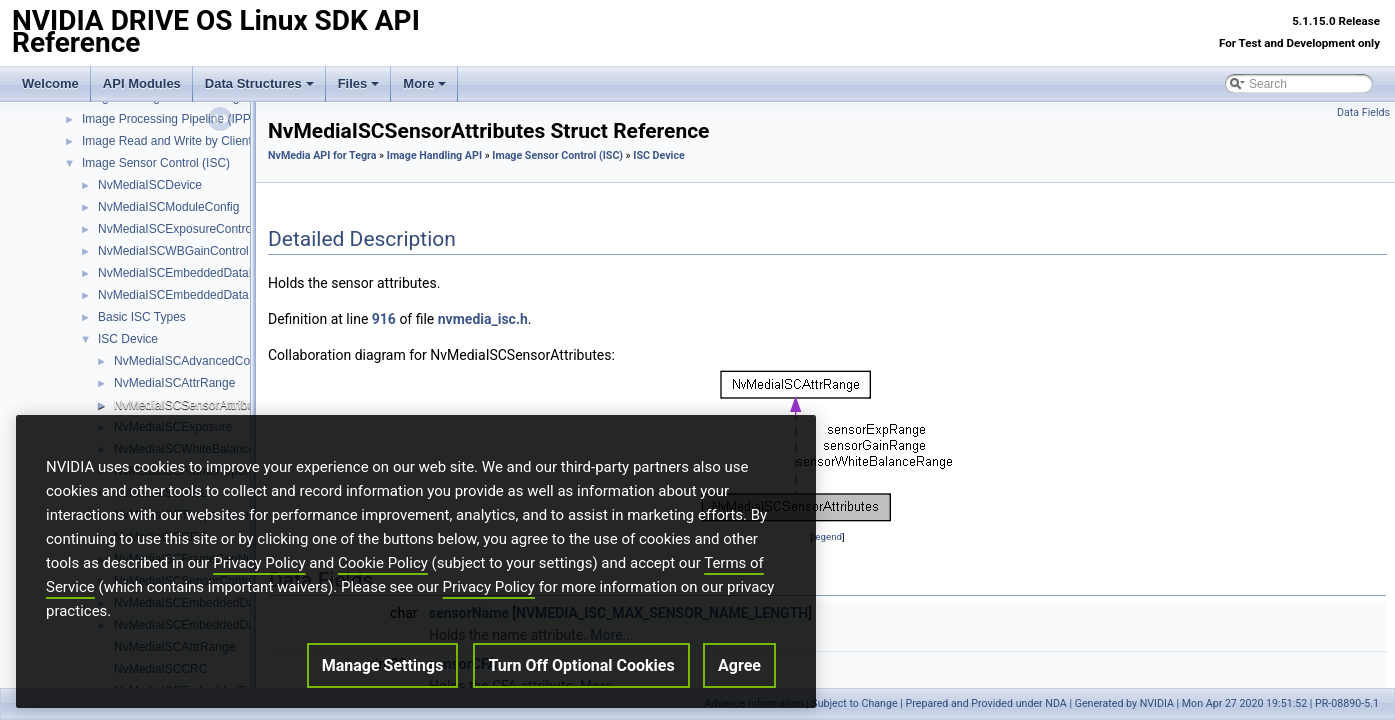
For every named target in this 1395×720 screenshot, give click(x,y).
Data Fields (1363, 112)
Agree (739, 678)
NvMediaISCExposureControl (176, 229)
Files (359, 83)
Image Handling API (434, 155)
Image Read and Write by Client (167, 141)
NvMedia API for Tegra (322, 155)
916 (384, 319)
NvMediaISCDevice (150, 185)
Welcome (50, 83)
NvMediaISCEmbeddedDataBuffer (189, 273)
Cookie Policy (383, 576)
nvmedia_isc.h (483, 319)
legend (827, 536)
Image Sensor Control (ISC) (156, 163)
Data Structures (259, 83)
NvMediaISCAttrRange (174, 383)
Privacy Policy (259, 576)
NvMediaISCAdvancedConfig (191, 361)
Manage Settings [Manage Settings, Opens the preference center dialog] (383, 678)
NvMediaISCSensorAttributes (192, 405)
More (424, 83)
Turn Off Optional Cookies (581, 678)
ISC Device (128, 339)
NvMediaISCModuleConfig (168, 207)
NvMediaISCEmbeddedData (173, 295)
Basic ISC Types (142, 317)
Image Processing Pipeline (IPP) (168, 119)
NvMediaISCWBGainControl (173, 251)
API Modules (142, 83)
